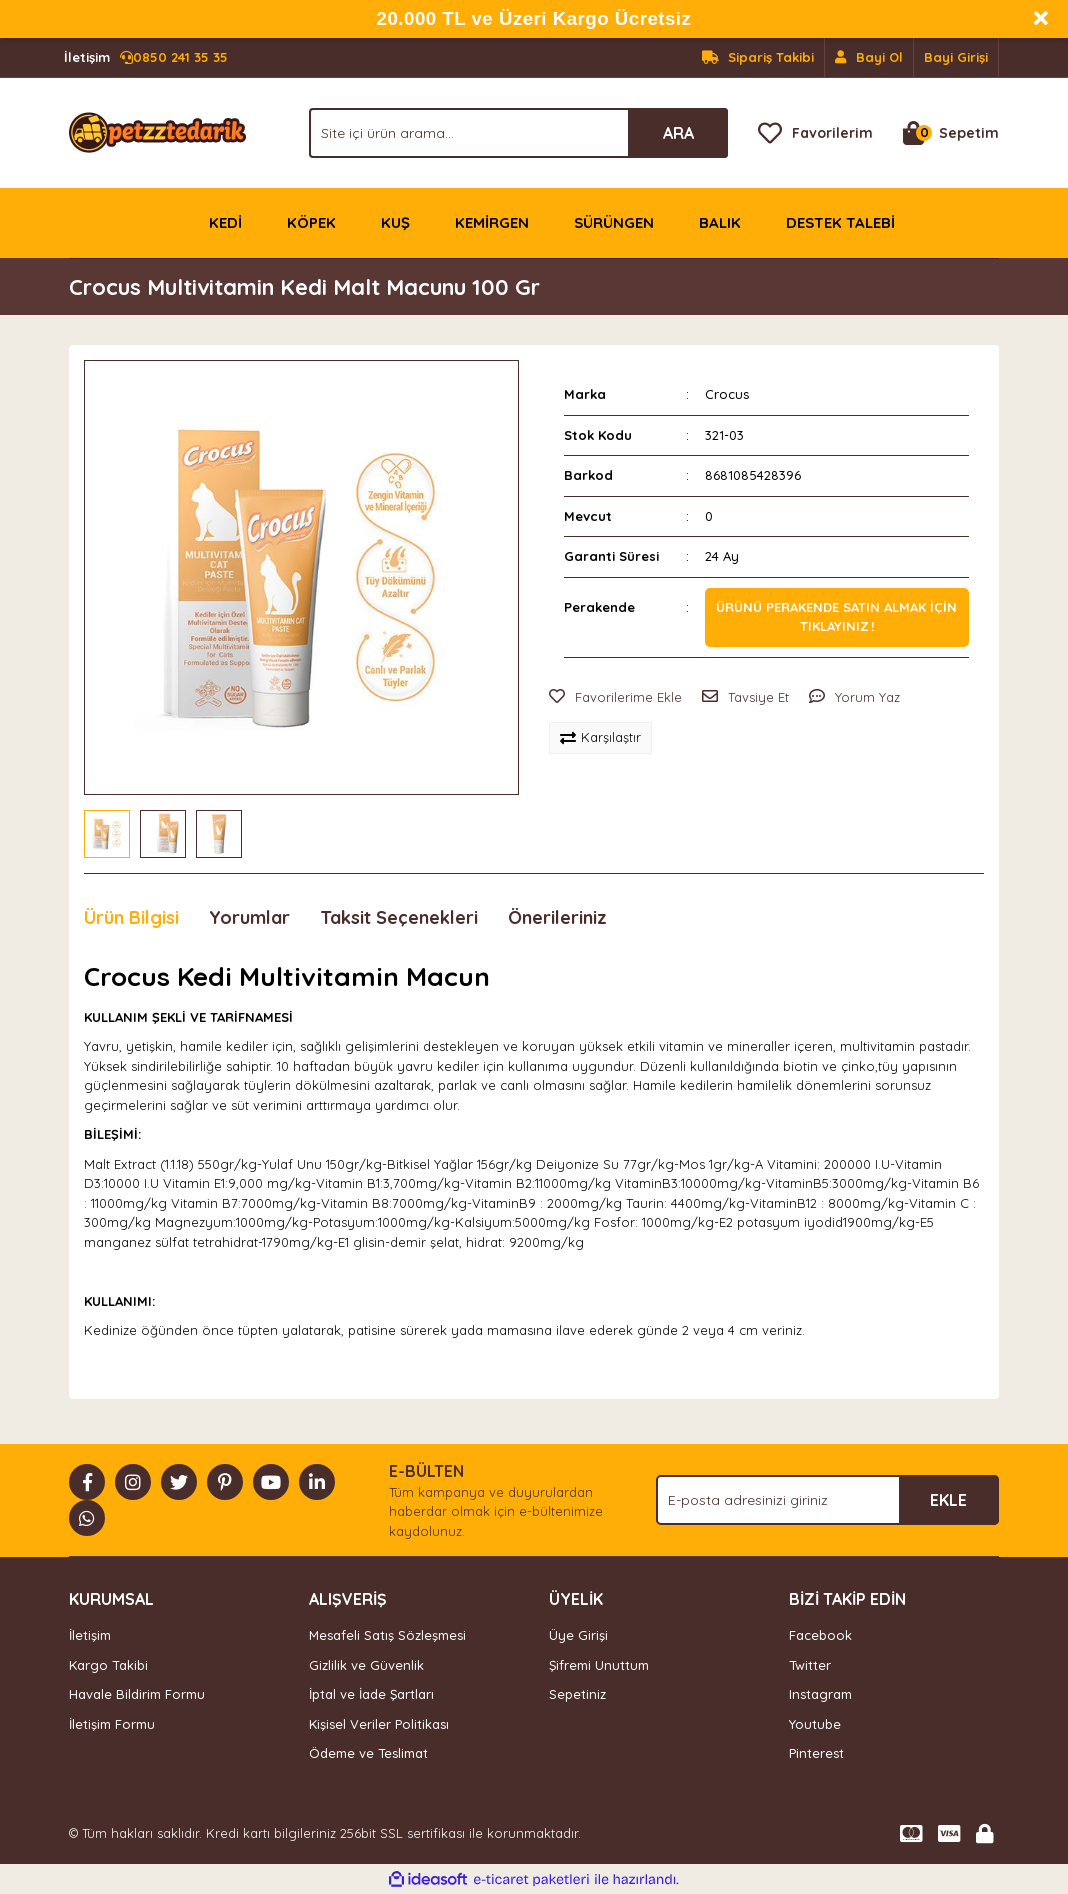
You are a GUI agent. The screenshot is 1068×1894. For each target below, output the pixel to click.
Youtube (815, 1724)
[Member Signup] (869, 58)
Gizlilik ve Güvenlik (366, 1665)
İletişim (90, 1635)
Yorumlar (249, 917)
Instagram (820, 1694)
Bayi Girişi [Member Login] (956, 57)
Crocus (727, 394)
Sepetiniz (577, 1694)
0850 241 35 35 (146, 58)
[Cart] (951, 133)
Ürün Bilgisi (131, 917)
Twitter (810, 1665)
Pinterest (816, 1753)
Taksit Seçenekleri (399, 917)
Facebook (820, 1635)
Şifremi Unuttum (599, 1665)
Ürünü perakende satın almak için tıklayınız (836, 617)
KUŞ (395, 222)
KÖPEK (311, 222)
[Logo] (157, 131)
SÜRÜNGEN (614, 222)
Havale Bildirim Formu (137, 1694)
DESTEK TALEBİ (840, 222)
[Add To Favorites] (615, 698)
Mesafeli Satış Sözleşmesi (387, 1635)
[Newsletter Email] (827, 1500)
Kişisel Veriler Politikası (379, 1724)
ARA (678, 133)
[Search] (518, 133)
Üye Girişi (578, 1635)
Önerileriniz (557, 917)
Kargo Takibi (108, 1665)
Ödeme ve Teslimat (368, 1753)
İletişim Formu (112, 1724)
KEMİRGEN (492, 222)
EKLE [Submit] (948, 1500)
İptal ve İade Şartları (371, 1694)
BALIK (720, 222)
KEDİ (225, 222)
